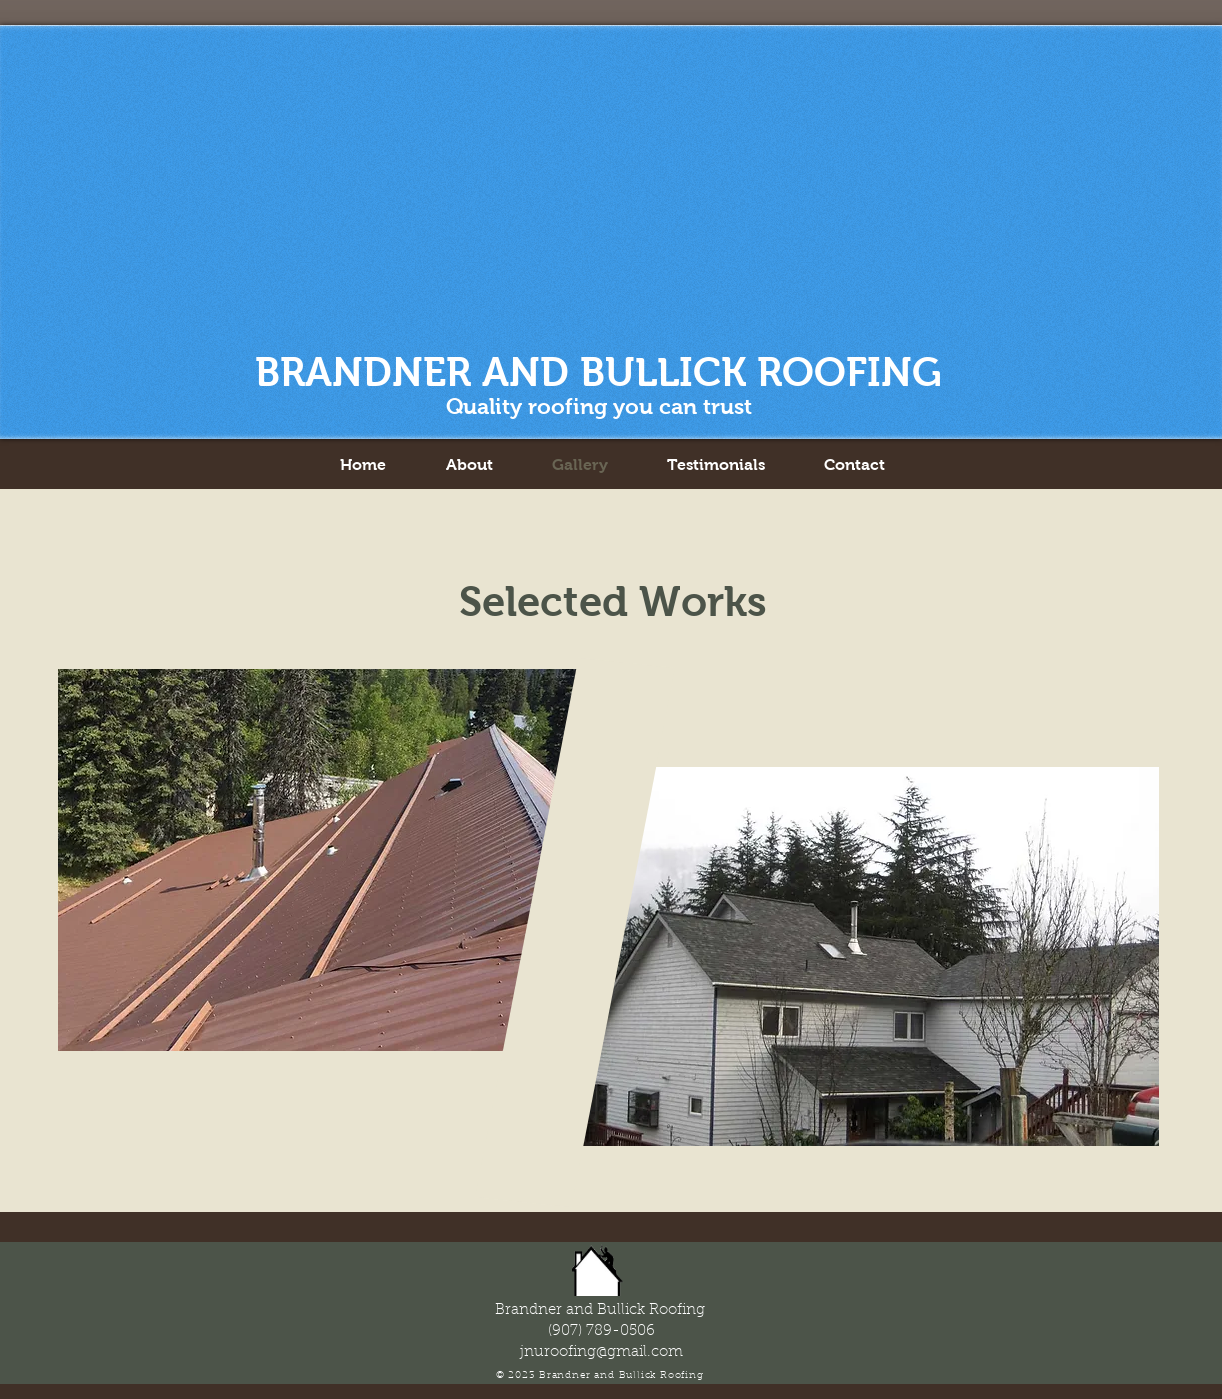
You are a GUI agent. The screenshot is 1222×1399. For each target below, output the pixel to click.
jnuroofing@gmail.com (601, 1352)
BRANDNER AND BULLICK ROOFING (598, 372)
